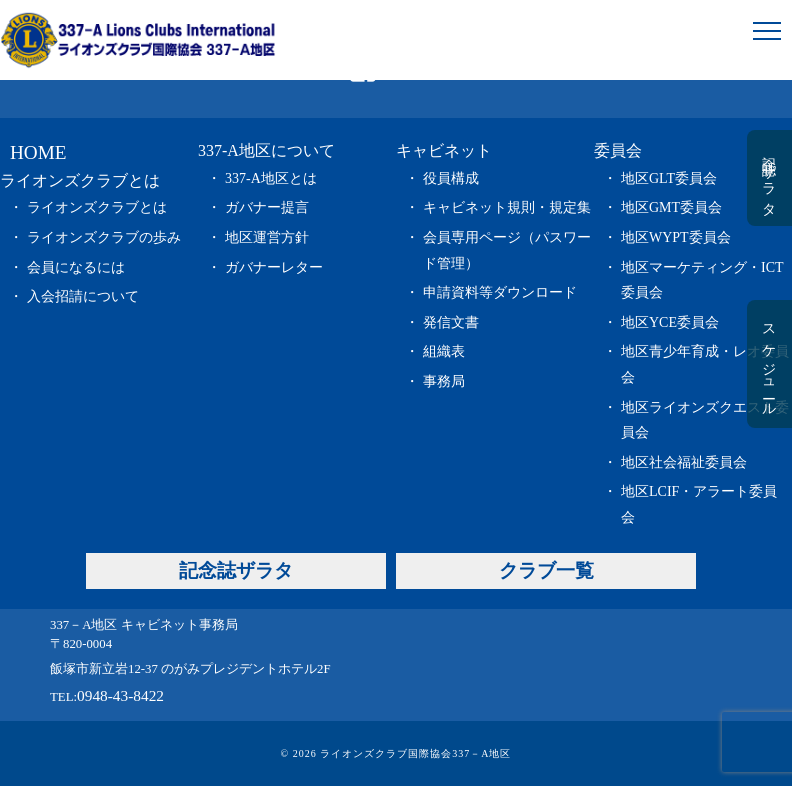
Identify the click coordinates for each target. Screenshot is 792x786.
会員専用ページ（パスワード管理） (507, 250)
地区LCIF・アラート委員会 (699, 504)
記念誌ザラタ (768, 178)
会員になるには (76, 267)
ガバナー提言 (267, 207)
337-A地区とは (271, 178)
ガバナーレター (274, 267)
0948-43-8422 (120, 695)
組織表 (444, 351)
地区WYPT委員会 (676, 237)
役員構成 (451, 178)
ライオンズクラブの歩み (104, 237)
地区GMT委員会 (671, 207)
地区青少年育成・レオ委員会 (705, 364)
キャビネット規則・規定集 (507, 207)
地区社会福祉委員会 (684, 462)
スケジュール (768, 364)
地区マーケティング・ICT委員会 (702, 280)
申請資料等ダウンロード (500, 292)
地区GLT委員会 (669, 178)
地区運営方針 (267, 237)
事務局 (444, 381)
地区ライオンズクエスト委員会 (705, 420)
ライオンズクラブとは (97, 207)
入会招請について (83, 296)
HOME (38, 152)
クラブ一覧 (546, 570)
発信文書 (451, 322)
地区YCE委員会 (670, 322)
